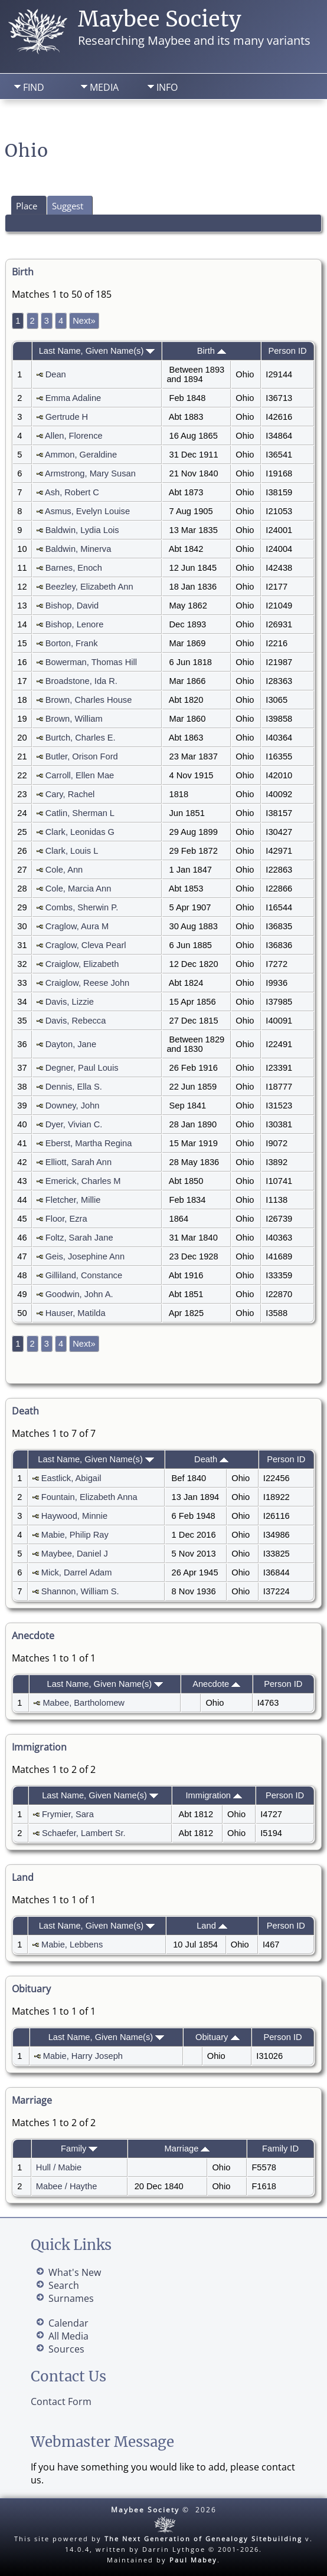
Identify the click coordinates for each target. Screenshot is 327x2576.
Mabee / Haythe (66, 2186)
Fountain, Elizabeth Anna (89, 1497)
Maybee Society (159, 19)
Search (92, 118)
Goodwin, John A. (79, 1294)
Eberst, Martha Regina (88, 1143)
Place (26, 206)
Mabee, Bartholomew (83, 1703)
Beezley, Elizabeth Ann (89, 586)
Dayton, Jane (70, 1044)
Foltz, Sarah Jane (79, 1237)
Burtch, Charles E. (80, 737)
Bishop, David (72, 605)
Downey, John (72, 1105)
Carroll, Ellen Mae (79, 775)
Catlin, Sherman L (80, 813)
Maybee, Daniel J (74, 1553)
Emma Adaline (73, 398)
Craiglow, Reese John (87, 983)
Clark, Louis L (71, 851)
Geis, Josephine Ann (85, 1256)
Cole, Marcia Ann (78, 888)
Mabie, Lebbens (72, 1944)
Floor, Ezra (66, 1218)
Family (79, 2148)
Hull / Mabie (58, 2167)
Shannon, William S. (80, 1591)
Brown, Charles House (88, 700)
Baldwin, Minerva (78, 549)
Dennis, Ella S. (73, 1086)
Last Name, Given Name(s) (97, 351)
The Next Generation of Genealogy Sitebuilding (203, 2538)
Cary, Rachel (70, 794)
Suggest (67, 206)
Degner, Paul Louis (82, 1067)
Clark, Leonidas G (80, 832)
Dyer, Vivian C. (74, 1124)
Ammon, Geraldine (81, 454)
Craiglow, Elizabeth (82, 964)
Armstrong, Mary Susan (90, 473)
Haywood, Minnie (74, 1516)
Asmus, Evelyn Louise (87, 511)
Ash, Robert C (72, 492)
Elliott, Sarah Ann (78, 1162)
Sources (66, 2349)
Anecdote (216, 1684)
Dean (55, 374)
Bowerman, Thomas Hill (91, 662)
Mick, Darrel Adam (76, 1572)
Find (33, 87)
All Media (68, 2336)
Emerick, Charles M (83, 1181)
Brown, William (74, 718)
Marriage (187, 2148)
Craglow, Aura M (77, 926)
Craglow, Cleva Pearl (85, 945)
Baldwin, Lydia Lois (82, 530)
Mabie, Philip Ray (75, 1534)
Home (31, 118)
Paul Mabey (193, 2559)
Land (212, 1925)
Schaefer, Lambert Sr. (84, 1833)
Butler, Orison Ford (81, 756)
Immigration (213, 1795)
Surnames (71, 2298)
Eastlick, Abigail (71, 1478)
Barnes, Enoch (73, 568)
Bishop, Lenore (74, 624)
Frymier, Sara (68, 1814)
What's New (74, 2272)
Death (211, 1459)
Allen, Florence (74, 435)
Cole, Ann (64, 869)
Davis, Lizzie (69, 1001)
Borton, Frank (71, 643)
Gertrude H (67, 417)
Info (167, 87)
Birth (211, 351)
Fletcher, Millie (73, 1200)
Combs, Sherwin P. (82, 907)
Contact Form (61, 2401)
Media (104, 87)
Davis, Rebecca (75, 1020)
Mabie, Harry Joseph (83, 2056)
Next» (84, 320)
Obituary (217, 2037)
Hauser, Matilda (75, 1313)
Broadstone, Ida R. (81, 681)
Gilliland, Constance (83, 1275)
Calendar (68, 2323)
